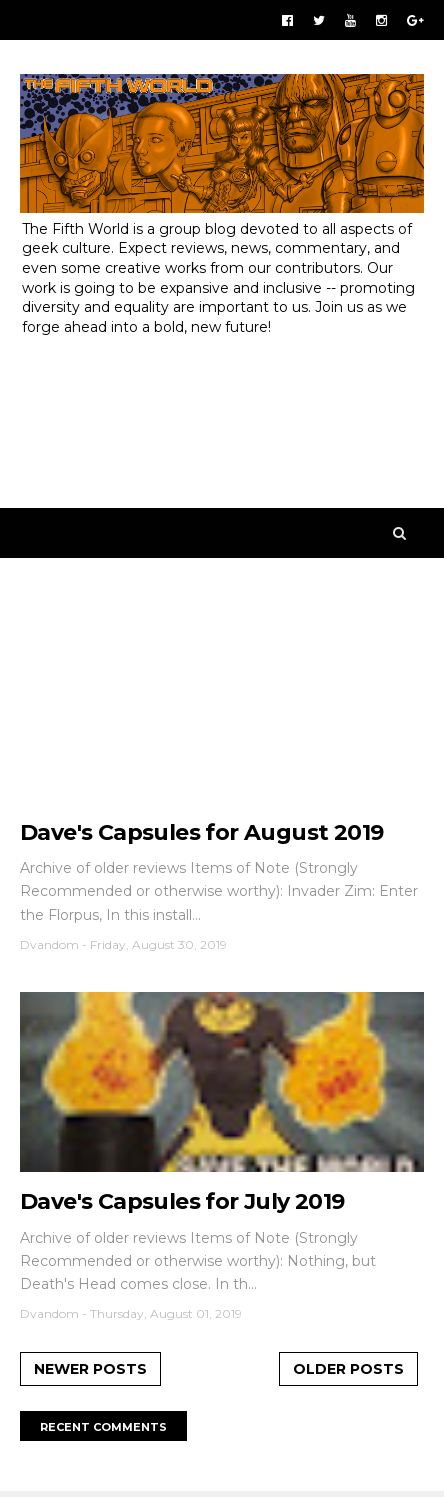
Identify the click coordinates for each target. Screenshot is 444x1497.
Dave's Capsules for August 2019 (201, 832)
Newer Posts (90, 1369)
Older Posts (348, 1369)
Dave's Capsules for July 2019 (182, 1201)
